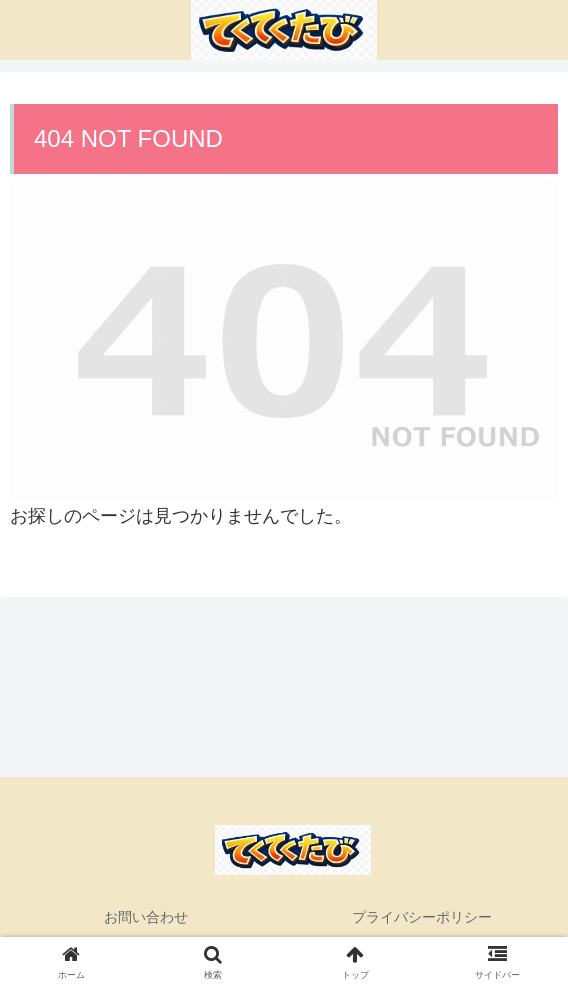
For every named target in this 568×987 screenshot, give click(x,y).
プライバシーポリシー (422, 917)
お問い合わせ (146, 917)
